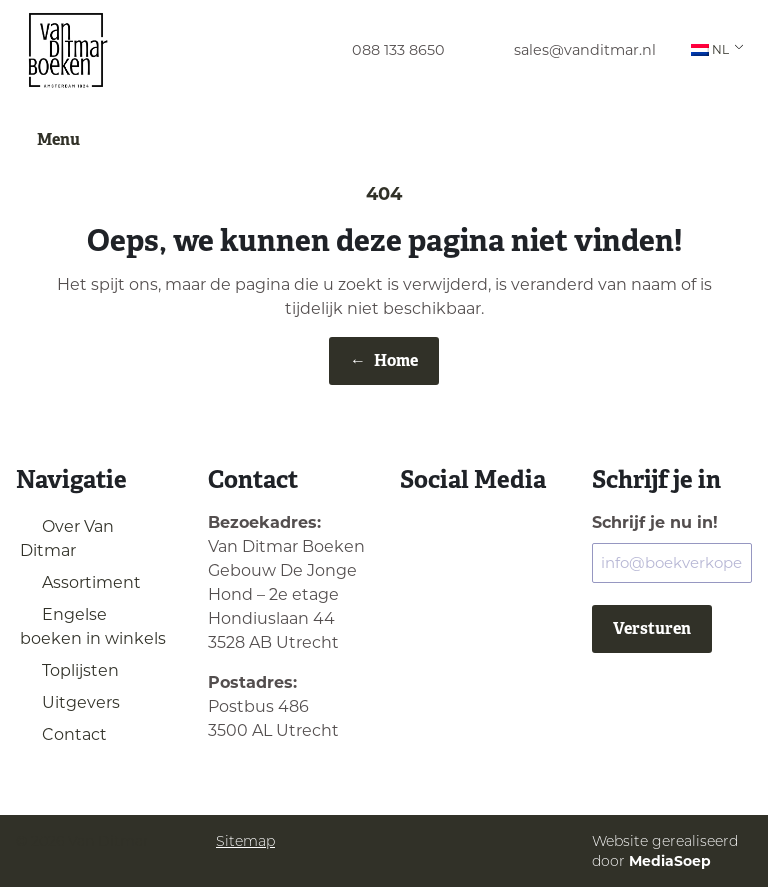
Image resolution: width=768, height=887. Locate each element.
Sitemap (245, 841)
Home (384, 361)
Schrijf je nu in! (655, 522)
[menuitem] (380, 50)
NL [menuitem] (710, 49)
